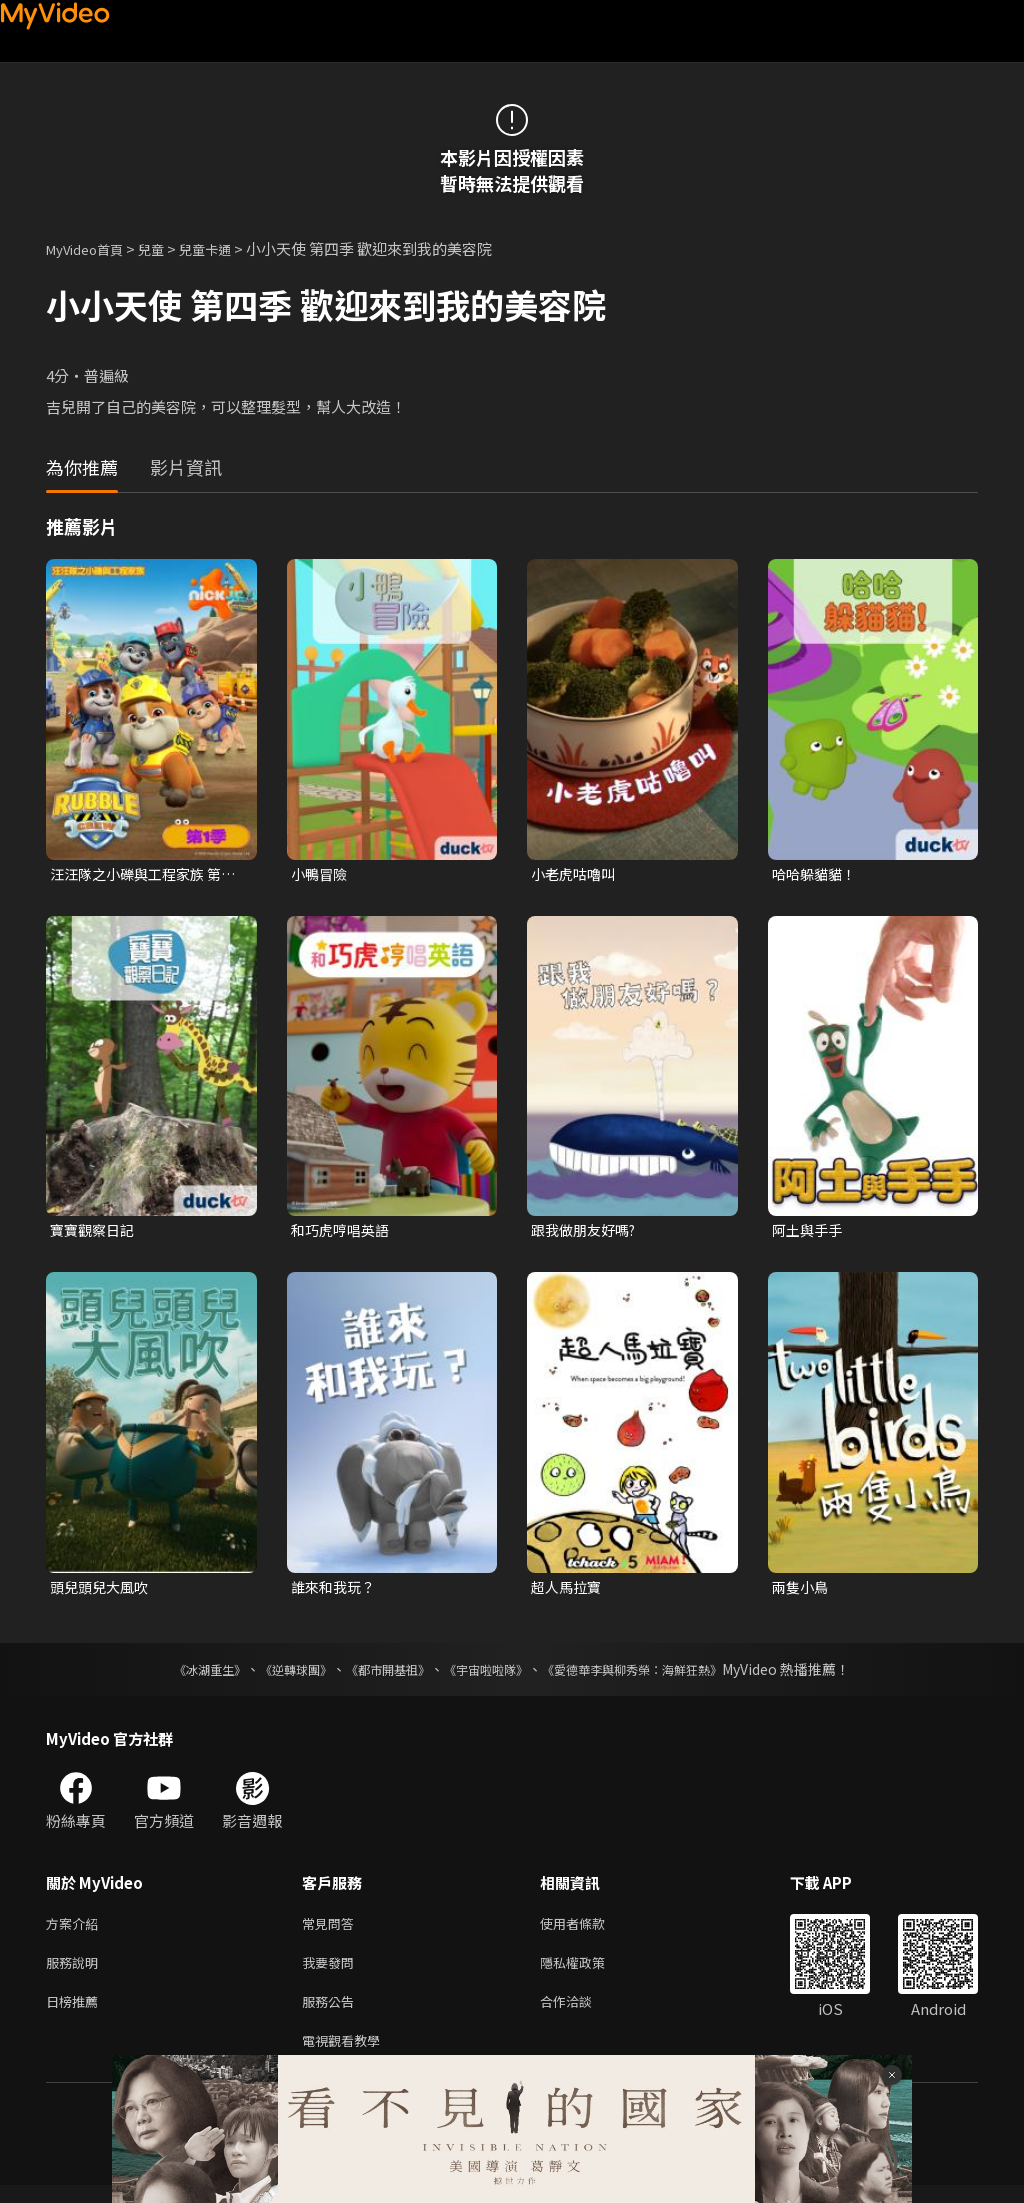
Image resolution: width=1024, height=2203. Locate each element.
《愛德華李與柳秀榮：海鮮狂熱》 (658, 1675)
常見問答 (332, 1930)
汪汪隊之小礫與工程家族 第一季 (141, 875)
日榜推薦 (76, 2014)
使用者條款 (589, 1930)
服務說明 (76, 1972)
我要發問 (332, 1972)
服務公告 (332, 2014)
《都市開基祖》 (378, 1675)
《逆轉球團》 (273, 1675)
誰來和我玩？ (336, 1591)
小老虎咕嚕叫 (576, 874)
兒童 (167, 248)
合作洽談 (582, 2014)
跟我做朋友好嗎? (587, 1232)
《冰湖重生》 (175, 1675)
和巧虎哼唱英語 (343, 1232)
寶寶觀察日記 (95, 1232)
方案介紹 (76, 1930)
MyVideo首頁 (91, 248)
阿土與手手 (809, 1232)
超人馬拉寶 (568, 1591)
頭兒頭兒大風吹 (102, 1591)
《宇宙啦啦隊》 (490, 1675)
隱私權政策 (589, 1972)
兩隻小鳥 (802, 1591)
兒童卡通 (227, 248)
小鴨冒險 (321, 874)
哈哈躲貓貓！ (817, 874)
